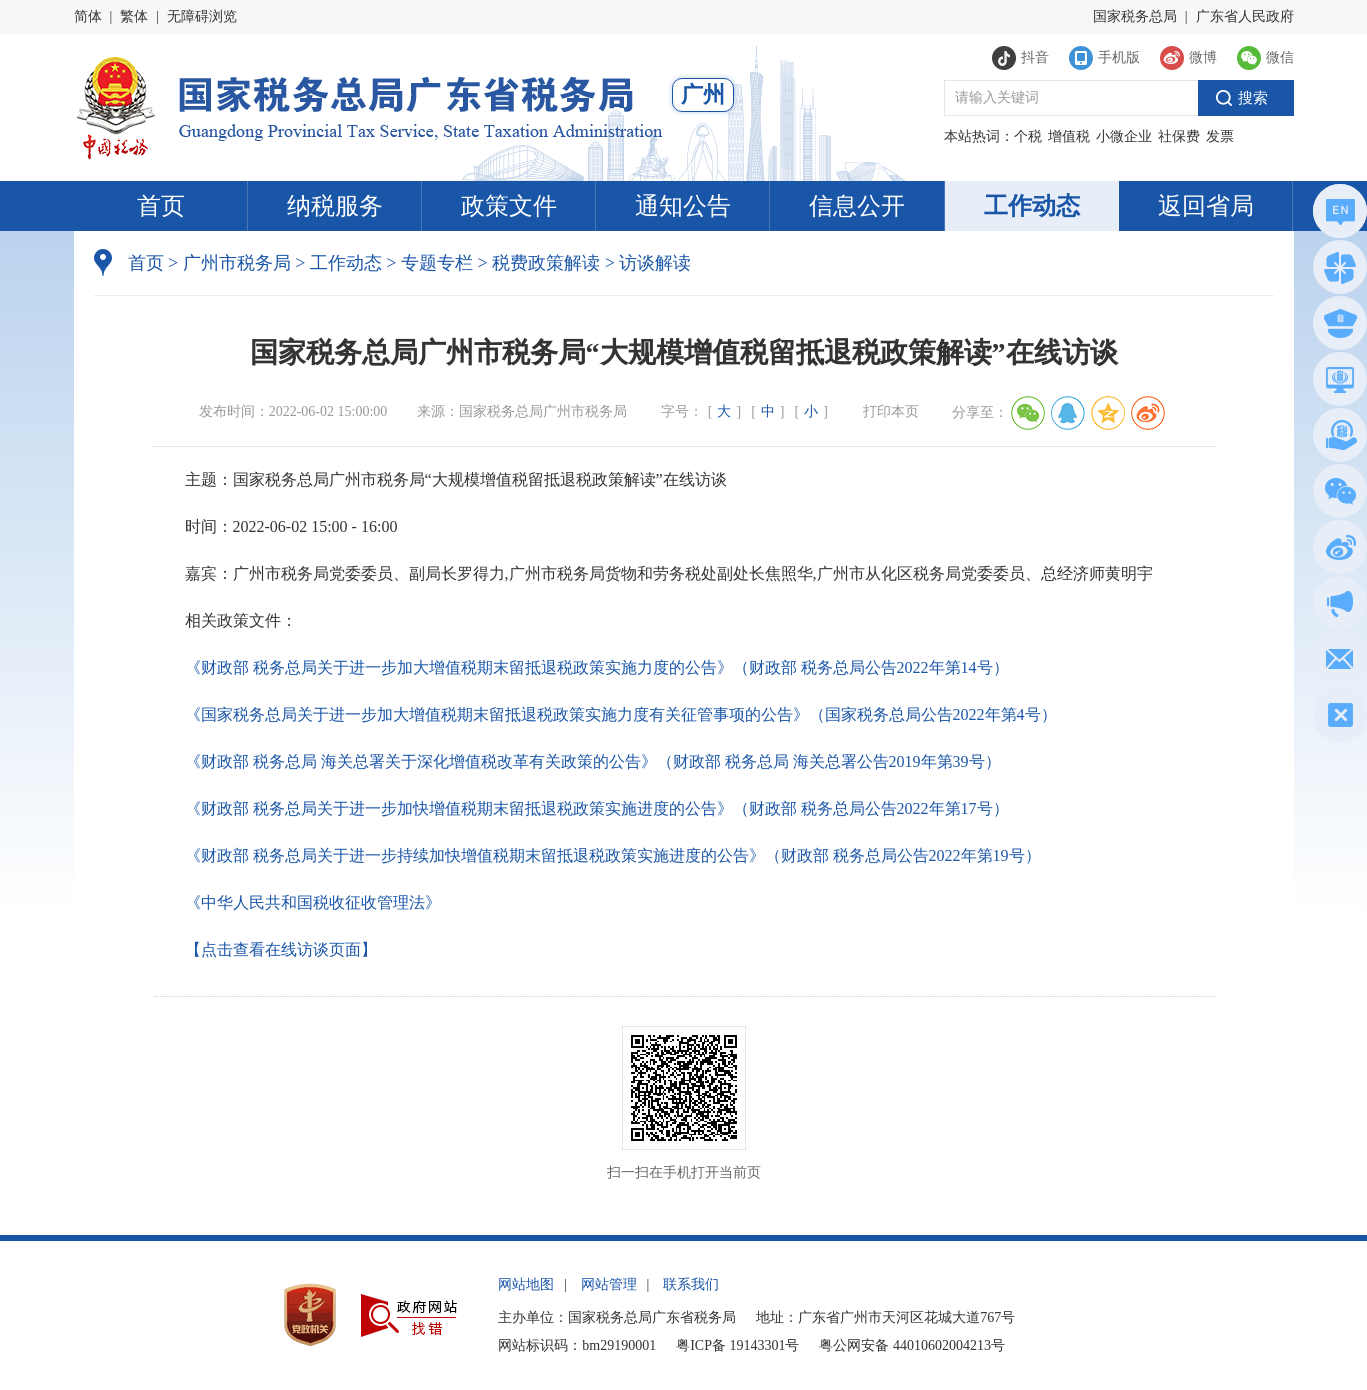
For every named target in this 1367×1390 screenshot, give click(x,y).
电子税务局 (1337, 382)
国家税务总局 (1135, 16)
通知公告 (683, 206)
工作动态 (1032, 206)
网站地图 (526, 1284)
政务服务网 (1337, 270)
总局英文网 (1337, 214)
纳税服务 (335, 206)
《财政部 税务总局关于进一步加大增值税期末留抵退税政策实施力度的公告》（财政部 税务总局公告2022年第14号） (597, 667)
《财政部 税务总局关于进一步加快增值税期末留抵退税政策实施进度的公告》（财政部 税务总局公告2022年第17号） (597, 808)
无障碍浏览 (202, 16)
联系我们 (691, 1284)
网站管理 (609, 1284)
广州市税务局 (237, 263)
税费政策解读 (546, 263)
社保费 (1179, 136)
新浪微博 (1336, 550)
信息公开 (857, 206)
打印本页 (891, 411)
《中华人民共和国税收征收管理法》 (313, 902)
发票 (1220, 136)
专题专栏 (437, 263)
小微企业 (1124, 136)
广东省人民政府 (1245, 16)
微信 (1336, 494)
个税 (1028, 136)
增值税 (1069, 136)
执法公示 (1336, 326)
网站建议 (1336, 662)
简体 (88, 16)
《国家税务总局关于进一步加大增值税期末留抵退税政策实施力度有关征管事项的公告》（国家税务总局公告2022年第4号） (621, 714)
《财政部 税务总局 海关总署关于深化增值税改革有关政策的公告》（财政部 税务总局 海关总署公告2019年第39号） (593, 761)
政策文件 (509, 206)
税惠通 (1337, 438)
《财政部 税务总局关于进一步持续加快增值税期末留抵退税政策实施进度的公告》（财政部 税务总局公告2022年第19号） (613, 855)
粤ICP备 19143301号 (737, 1345)
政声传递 (1336, 606)
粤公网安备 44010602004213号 (912, 1345)
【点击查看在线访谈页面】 (281, 949)
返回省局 (1206, 206)
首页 (161, 206)
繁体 (134, 16)
